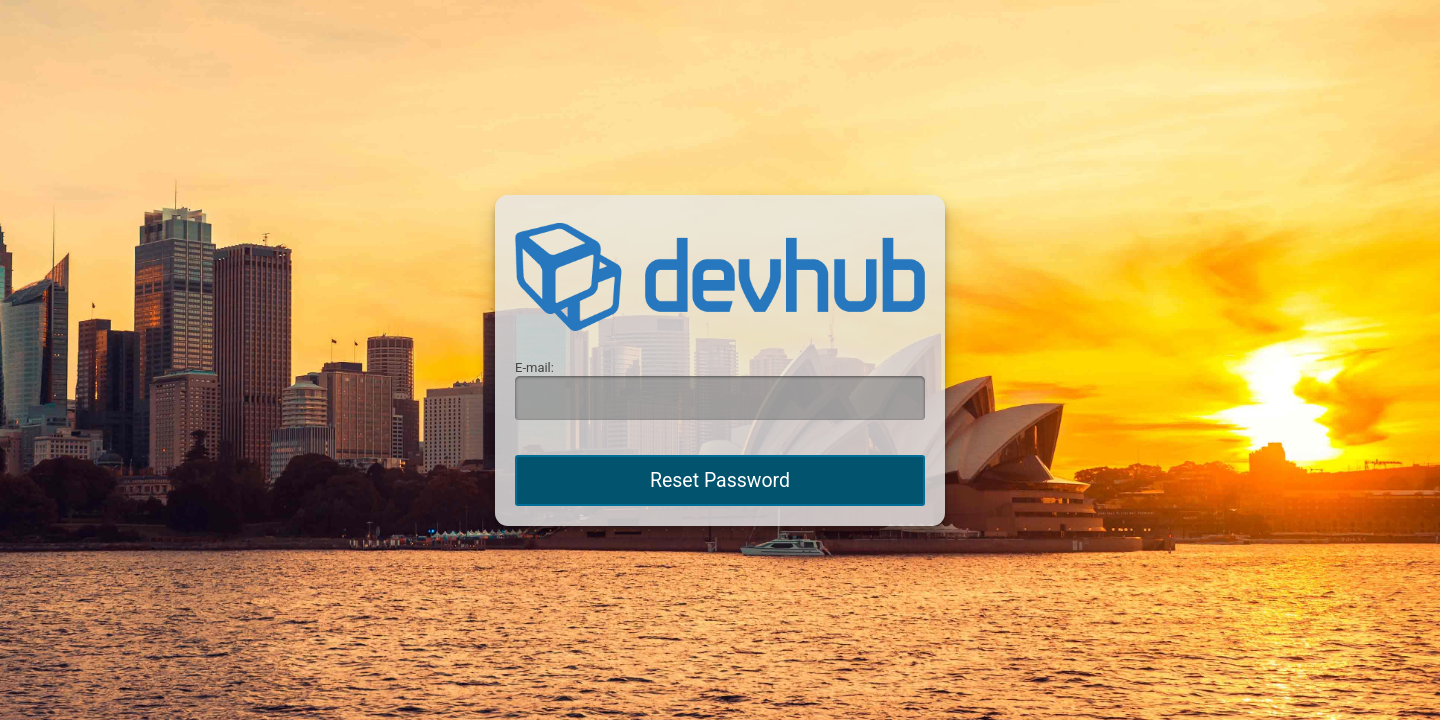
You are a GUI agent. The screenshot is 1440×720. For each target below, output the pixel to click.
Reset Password (720, 480)
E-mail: (534, 367)
